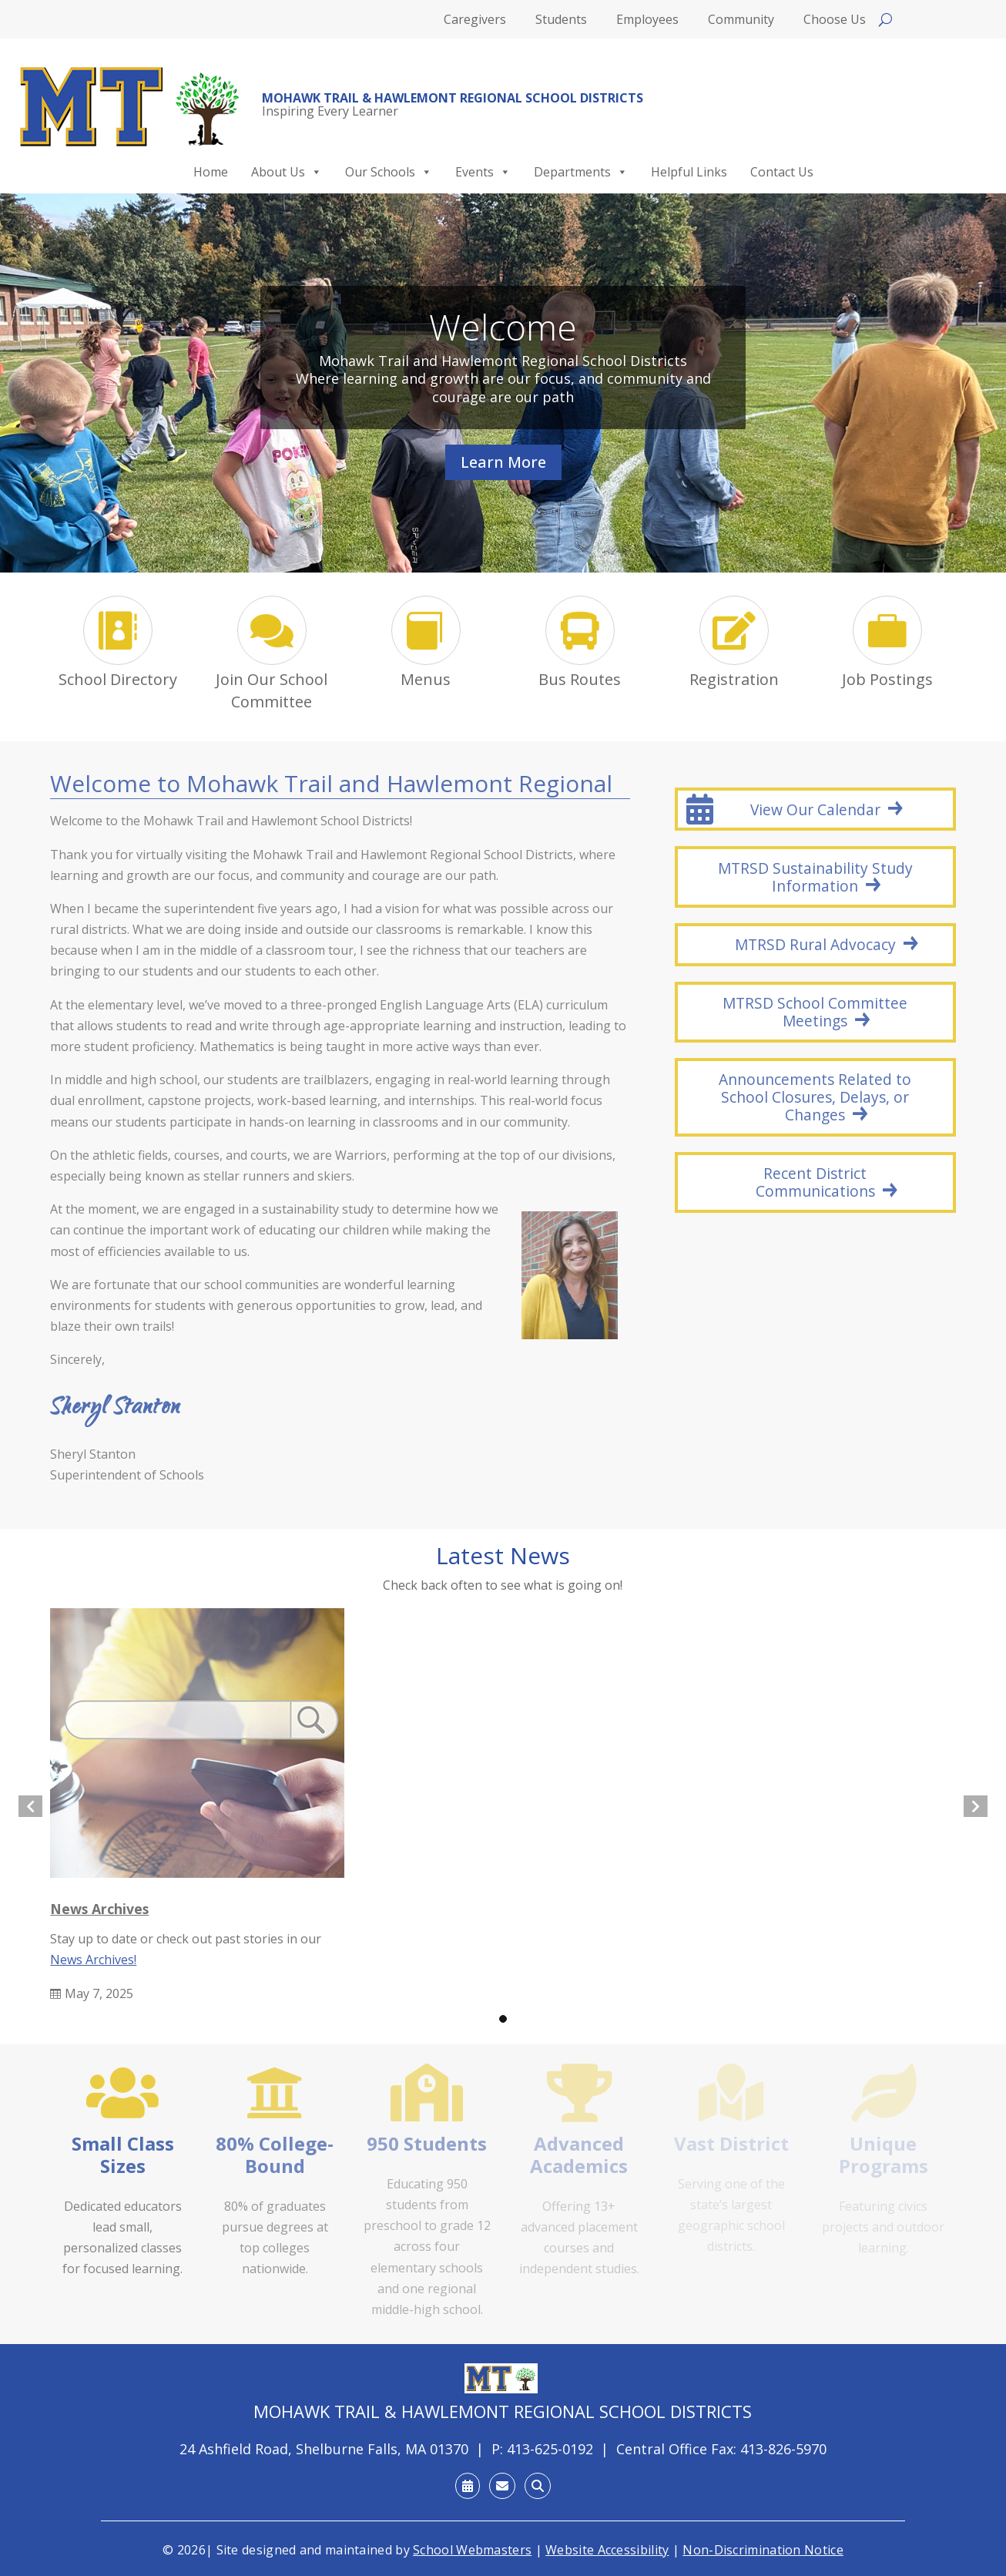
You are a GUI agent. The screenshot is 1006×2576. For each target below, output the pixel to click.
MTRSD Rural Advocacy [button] (815, 944)
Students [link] (561, 21)
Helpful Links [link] (689, 172)
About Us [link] (286, 172)
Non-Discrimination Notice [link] (762, 2549)
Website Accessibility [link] (607, 2549)
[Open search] (885, 19)
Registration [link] (734, 679)
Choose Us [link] (834, 21)
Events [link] (483, 172)
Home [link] (210, 172)
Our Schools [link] (388, 172)
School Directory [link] (118, 679)
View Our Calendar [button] (815, 809)
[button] (503, 2019)
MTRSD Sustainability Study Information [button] (815, 877)
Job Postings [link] (887, 679)
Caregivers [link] (475, 21)
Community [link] (741, 21)
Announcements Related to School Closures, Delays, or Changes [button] (815, 1097)
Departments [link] (581, 172)
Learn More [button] (503, 462)
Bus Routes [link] (579, 679)
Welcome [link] (503, 327)
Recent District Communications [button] (815, 1182)
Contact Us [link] (781, 172)
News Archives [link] (99, 1908)
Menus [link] (426, 679)
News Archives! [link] (93, 1959)
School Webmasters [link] (472, 2549)
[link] (130, 106)
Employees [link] (647, 21)
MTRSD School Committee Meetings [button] (815, 1011)
